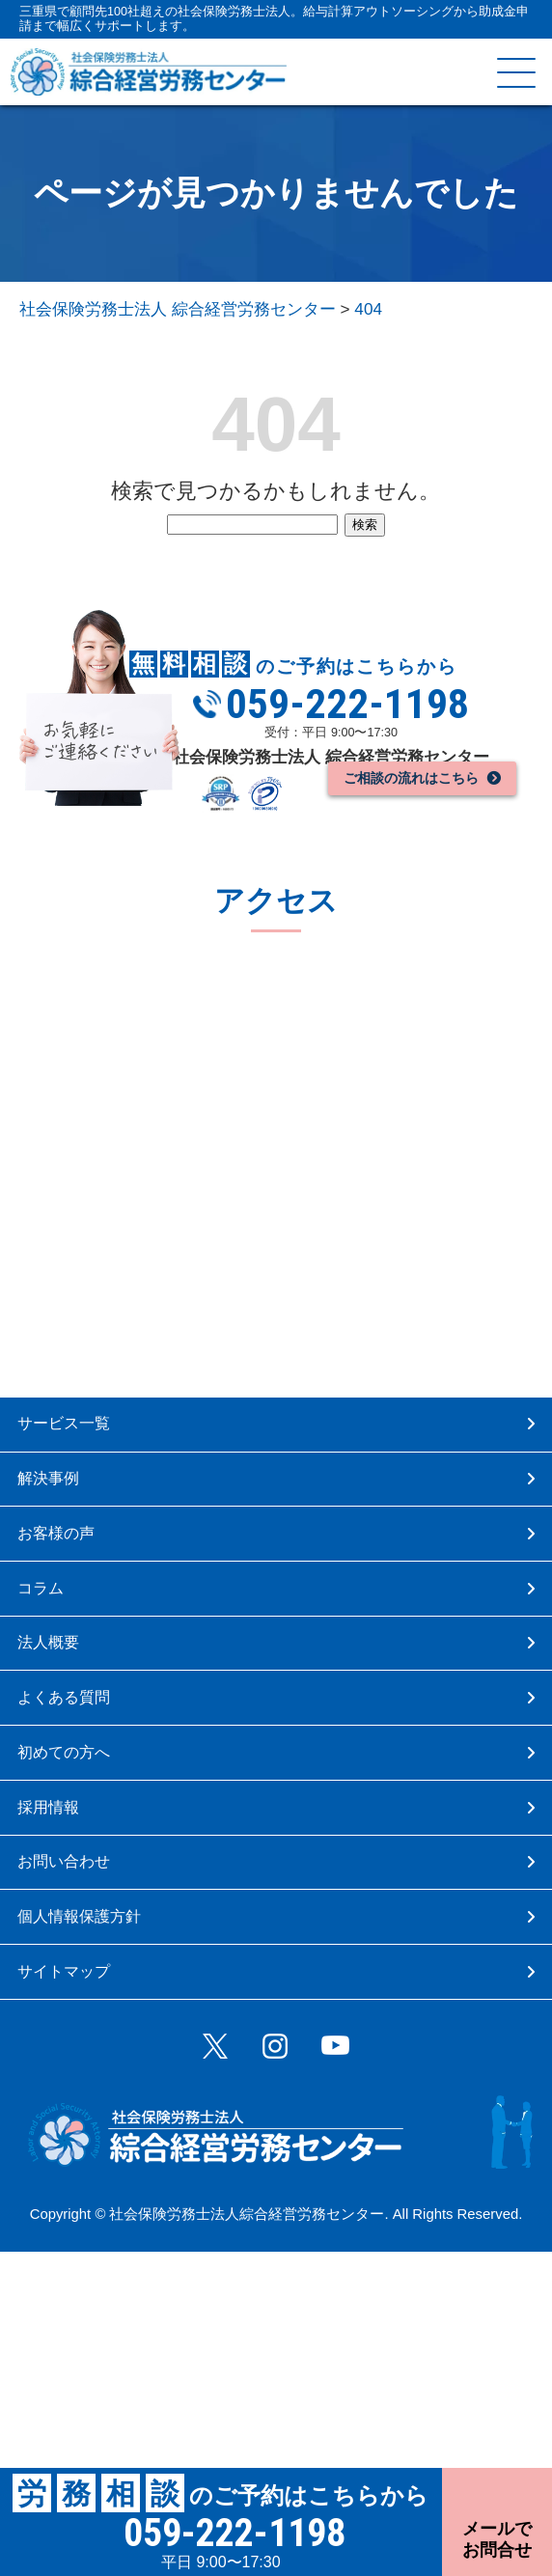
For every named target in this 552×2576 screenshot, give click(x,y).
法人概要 (62, 1729)
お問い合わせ (85, 2013)
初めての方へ (85, 1871)
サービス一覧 (84, 1445)
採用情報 (62, 1942)
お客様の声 (73, 1587)
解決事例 (62, 1517)
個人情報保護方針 (103, 2084)
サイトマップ (86, 2155)
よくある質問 (85, 1800)
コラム (54, 1659)
